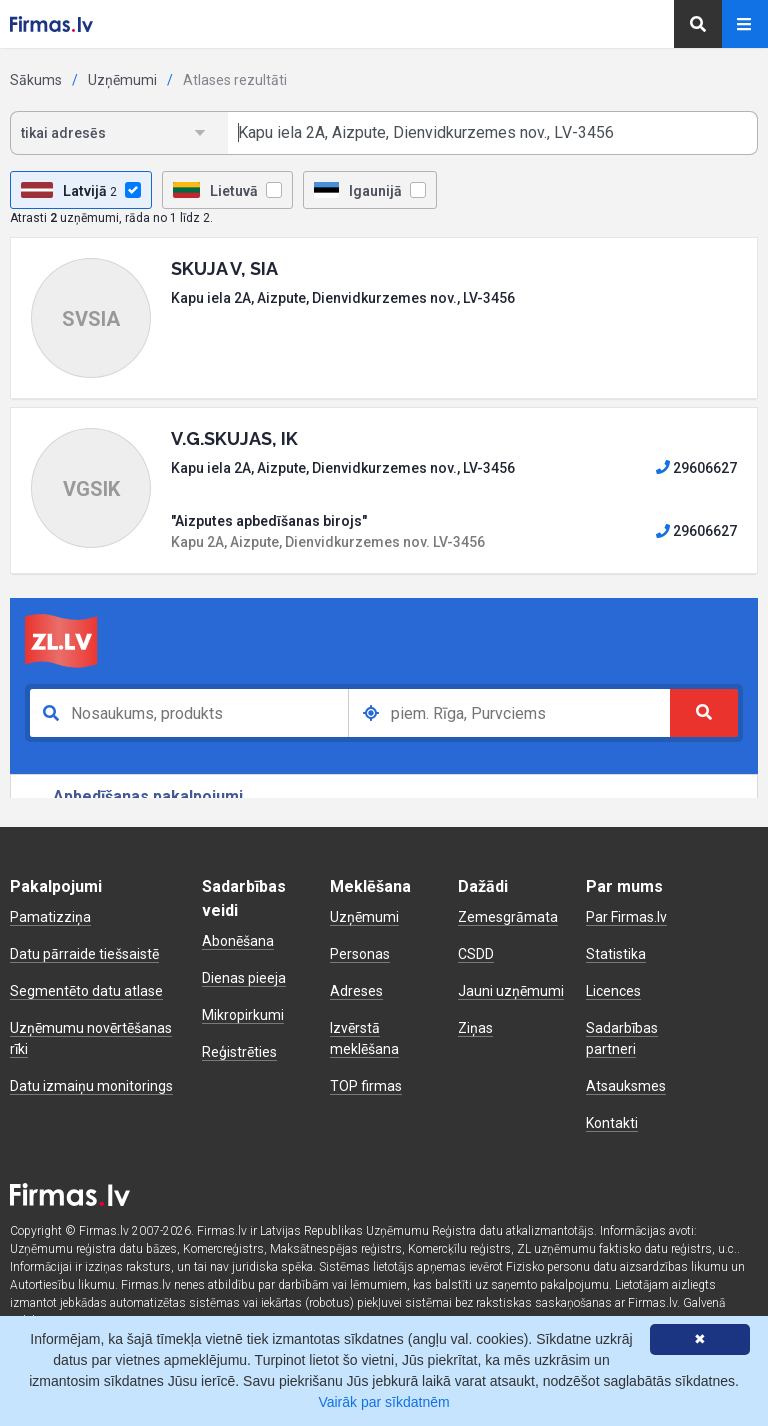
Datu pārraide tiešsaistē (84, 954)
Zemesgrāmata (508, 917)
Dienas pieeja (244, 978)
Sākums (36, 80)
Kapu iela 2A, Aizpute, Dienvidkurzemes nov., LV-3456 (343, 298)
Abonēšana (238, 941)
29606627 (696, 468)
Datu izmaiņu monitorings (91, 1086)
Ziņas (475, 1028)
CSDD (476, 954)
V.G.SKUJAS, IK (234, 438)
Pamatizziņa (50, 917)
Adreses (356, 991)
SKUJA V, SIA (224, 268)
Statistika (616, 954)
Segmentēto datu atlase (86, 991)
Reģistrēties (239, 1052)
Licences (613, 991)
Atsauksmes (626, 1086)
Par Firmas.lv (626, 917)
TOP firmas (366, 1086)
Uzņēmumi (122, 80)
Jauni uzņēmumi (511, 991)
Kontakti (612, 1123)
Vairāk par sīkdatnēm (383, 1402)
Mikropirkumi (243, 1015)
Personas (360, 954)
